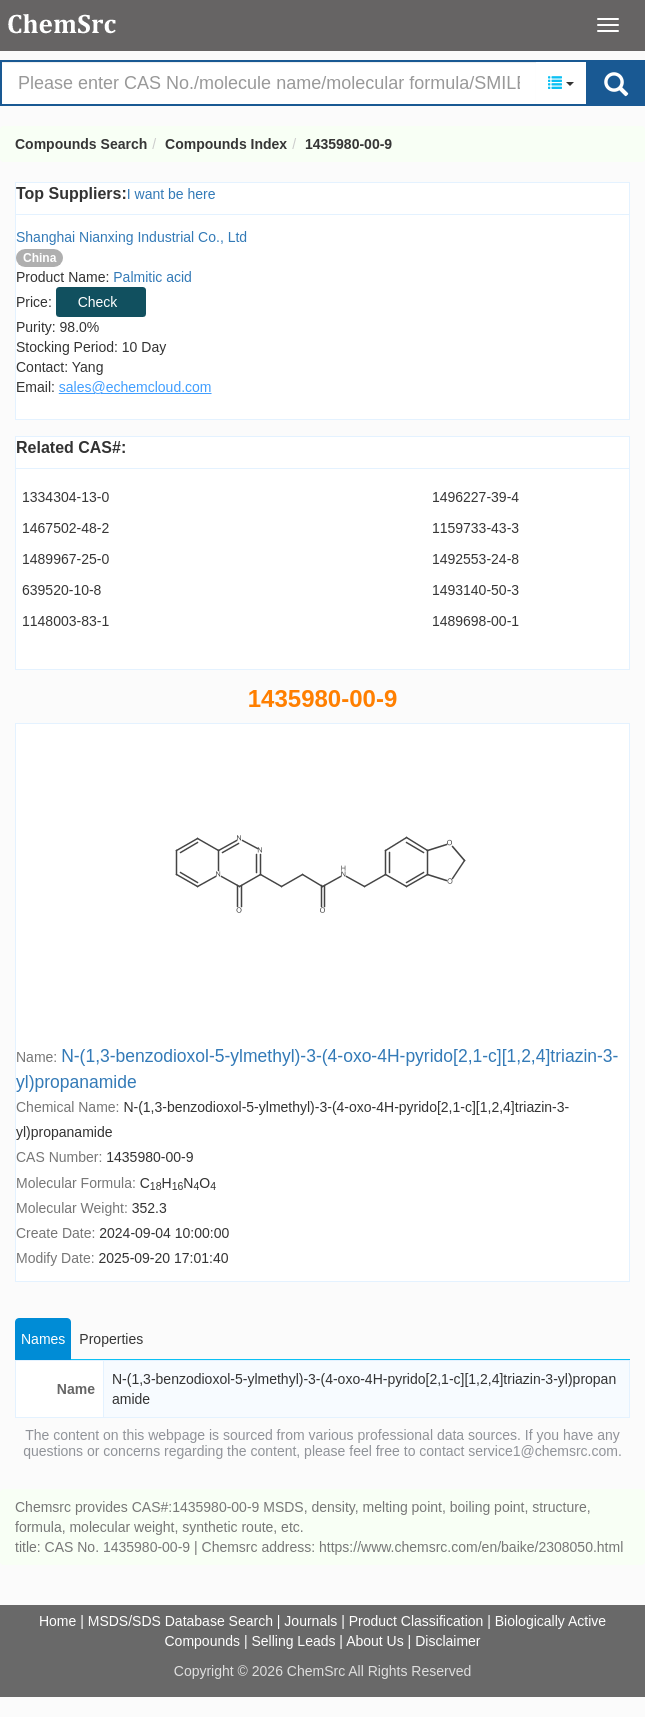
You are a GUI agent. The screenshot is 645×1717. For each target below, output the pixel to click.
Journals (310, 1621)
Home (57, 1621)
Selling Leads (293, 1641)
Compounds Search (62, 24)
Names (43, 1339)
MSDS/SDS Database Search (180, 1621)
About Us (375, 1641)
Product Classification (416, 1621)
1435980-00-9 (348, 144)
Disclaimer (447, 1641)
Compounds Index (226, 144)
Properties (111, 1339)
